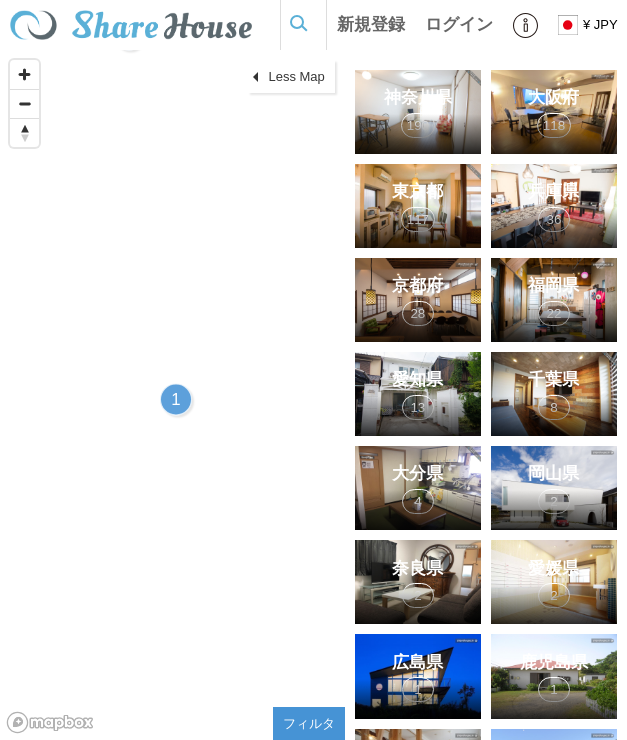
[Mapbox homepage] (50, 722)
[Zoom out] (24, 103)
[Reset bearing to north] (24, 132)
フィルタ (309, 723)
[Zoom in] (24, 74)
